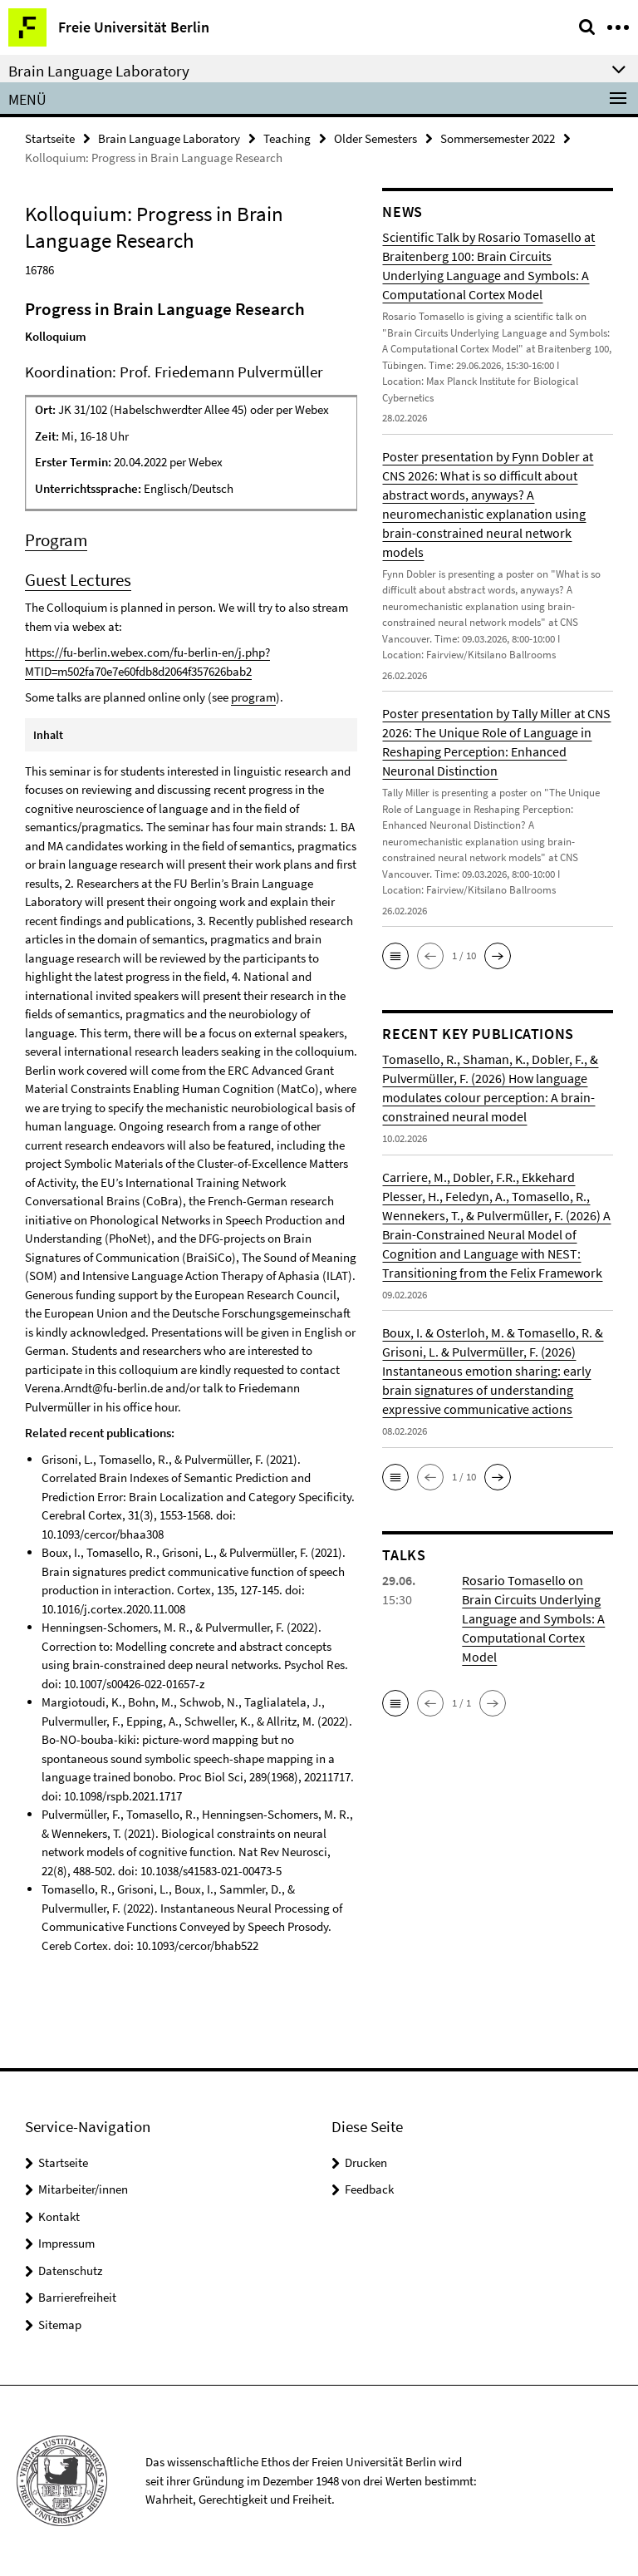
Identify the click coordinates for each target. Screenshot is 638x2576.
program (253, 697)
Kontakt (59, 2216)
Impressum (66, 2243)
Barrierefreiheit (77, 2297)
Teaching (287, 138)
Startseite (50, 138)
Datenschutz (70, 2270)
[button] (395, 956)
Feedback (369, 2189)
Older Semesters (375, 138)
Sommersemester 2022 (497, 138)
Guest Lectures (78, 580)
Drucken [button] (366, 2162)
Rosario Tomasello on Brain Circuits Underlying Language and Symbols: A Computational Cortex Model (533, 1618)
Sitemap (59, 2324)
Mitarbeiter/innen (83, 2189)
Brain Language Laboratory (169, 138)
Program (56, 540)
